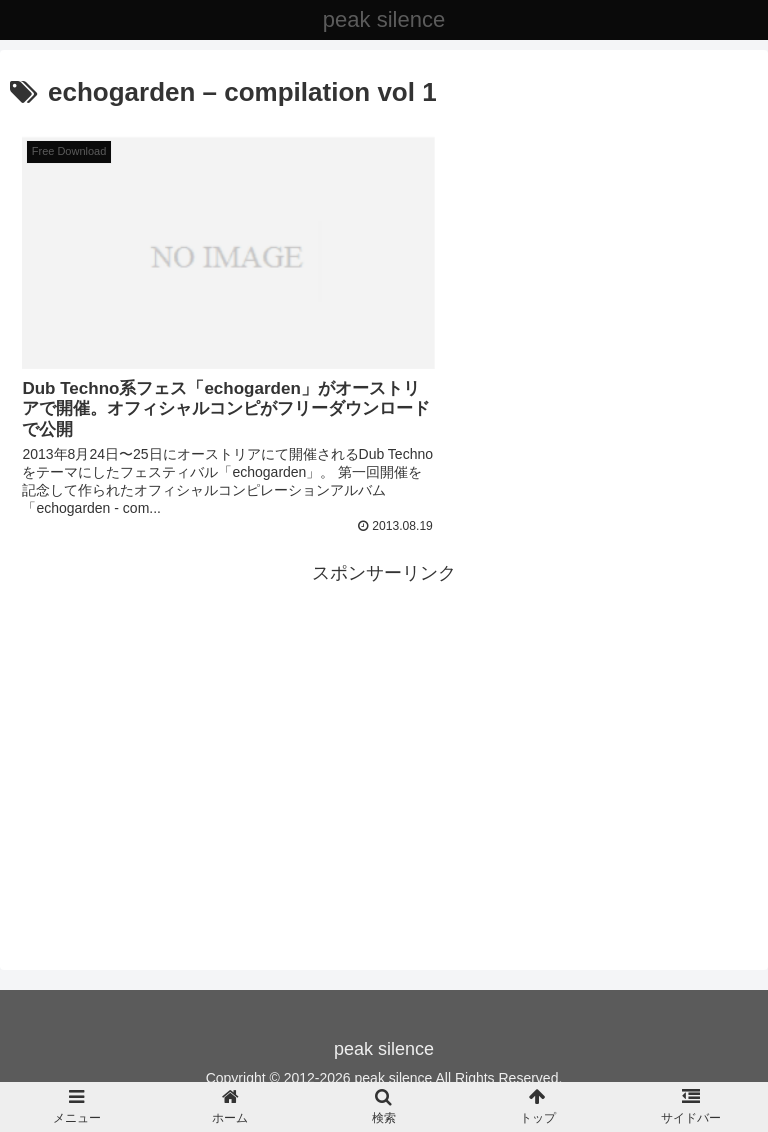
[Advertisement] (384, 712)
